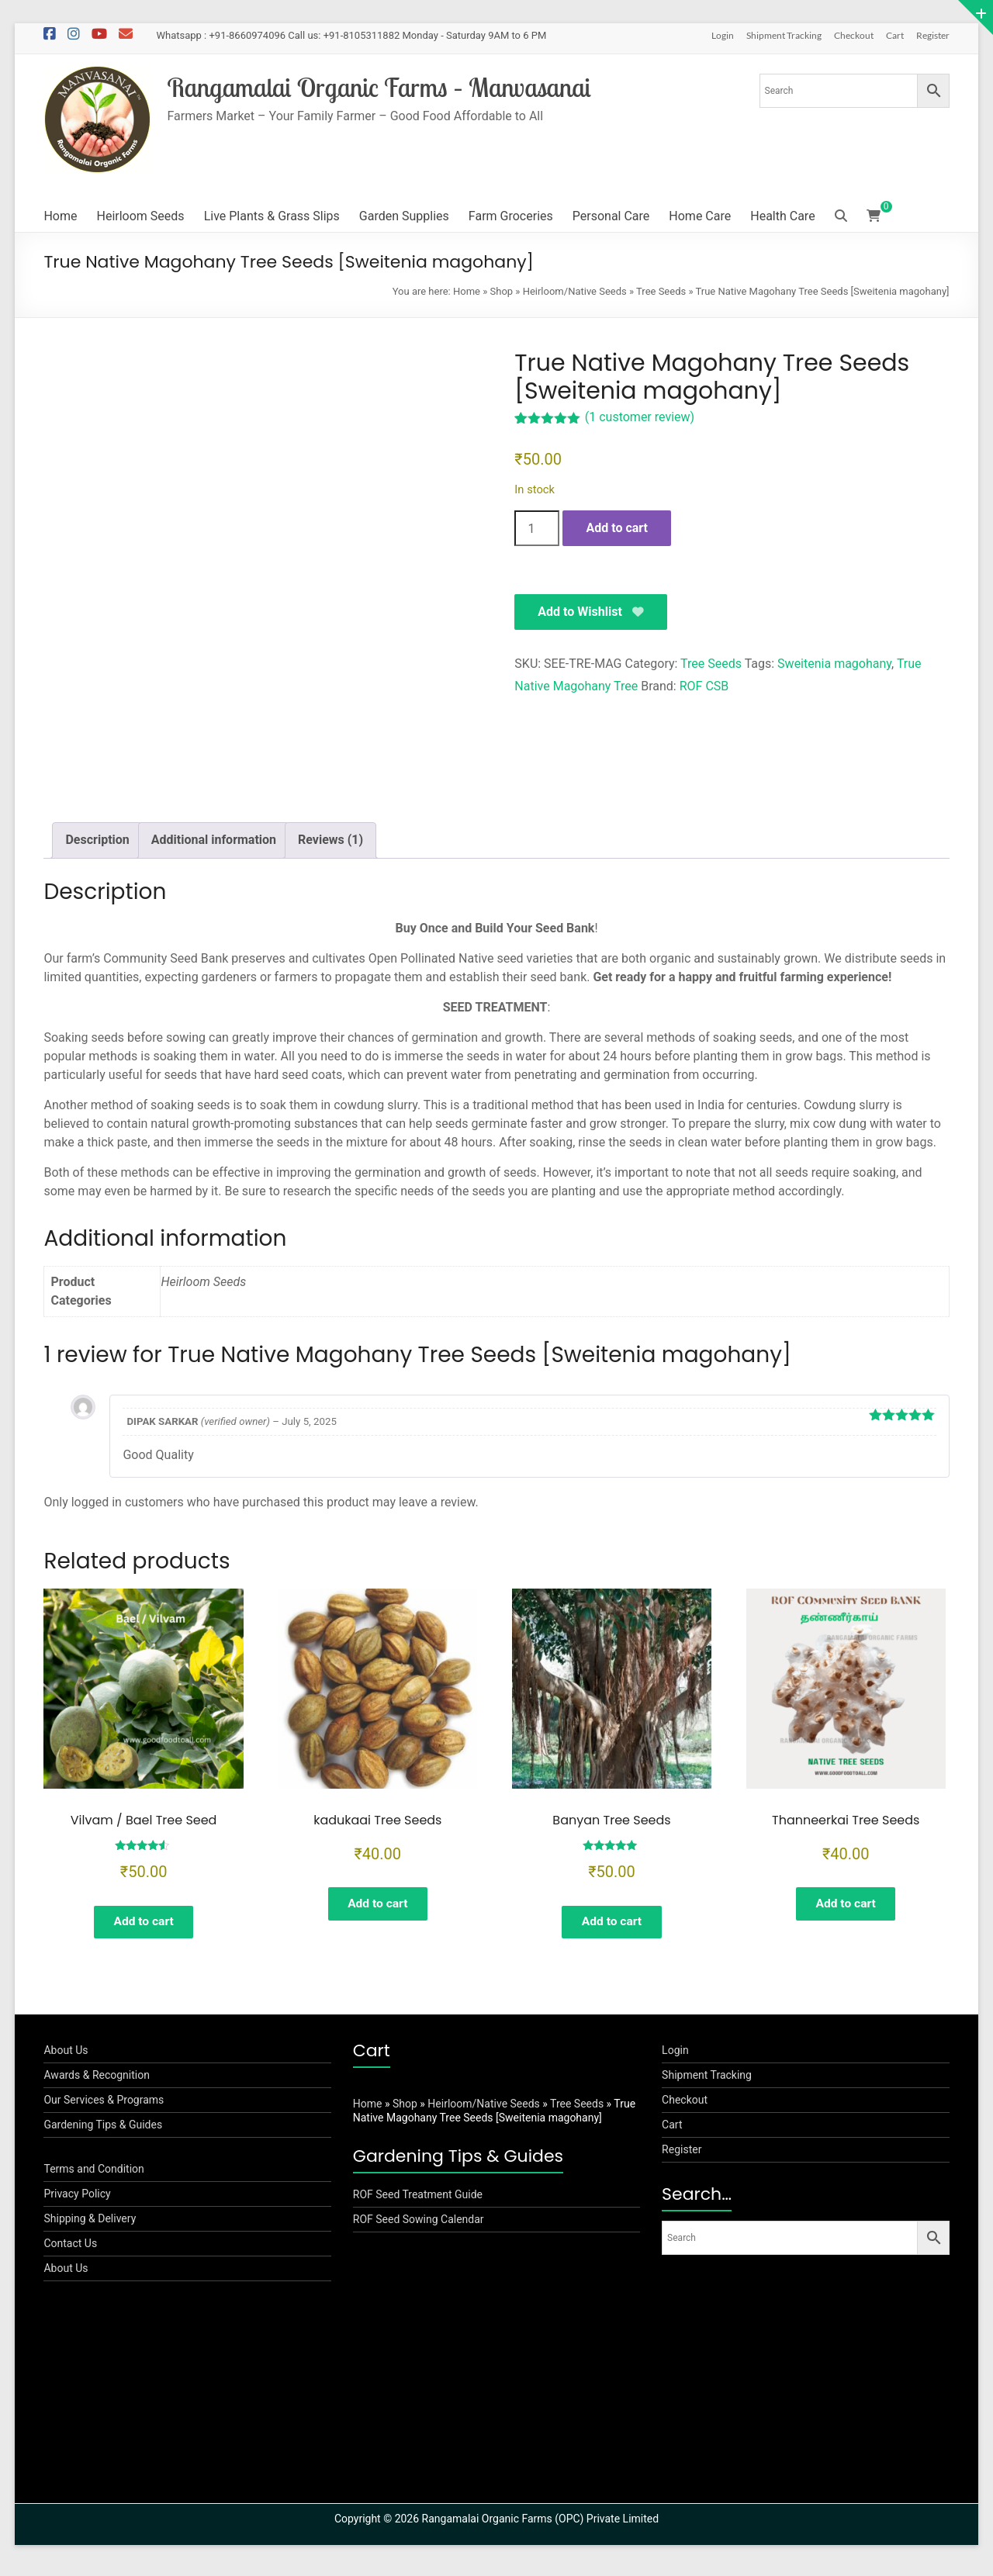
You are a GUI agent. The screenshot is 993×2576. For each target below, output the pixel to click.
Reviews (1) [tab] (330, 839)
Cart (895, 35)
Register (933, 35)
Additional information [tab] (213, 839)
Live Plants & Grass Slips (272, 216)
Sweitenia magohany (834, 664)
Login (722, 35)
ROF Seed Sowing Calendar (418, 2227)
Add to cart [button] (143, 1923)
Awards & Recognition (96, 2082)
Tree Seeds (661, 291)
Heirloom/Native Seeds (575, 291)
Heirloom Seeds (141, 216)
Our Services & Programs (103, 2107)
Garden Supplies (404, 216)
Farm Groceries (511, 216)
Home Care (700, 216)
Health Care (782, 216)
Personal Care (611, 216)
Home (60, 216)
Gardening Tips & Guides (102, 2132)
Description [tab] (97, 839)
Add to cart (617, 527)
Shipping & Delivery (89, 2226)
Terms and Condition (93, 2176)
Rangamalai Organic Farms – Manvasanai (390, 87)
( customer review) (639, 417)
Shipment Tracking (784, 35)
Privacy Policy (76, 2201)
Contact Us (70, 2251)
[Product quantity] (536, 528)
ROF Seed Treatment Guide (418, 2202)
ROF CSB (704, 686)
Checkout (854, 35)
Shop (502, 291)
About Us (65, 2058)
